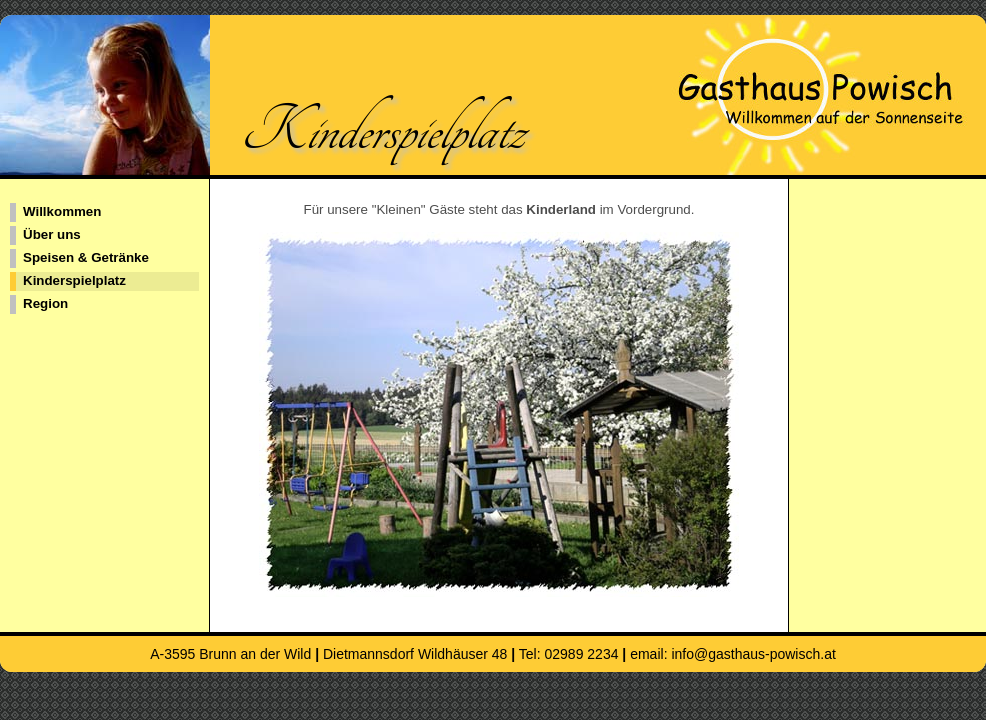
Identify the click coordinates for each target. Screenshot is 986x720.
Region (45, 303)
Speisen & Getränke (86, 257)
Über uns (52, 234)
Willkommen (62, 211)
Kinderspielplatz (74, 280)
